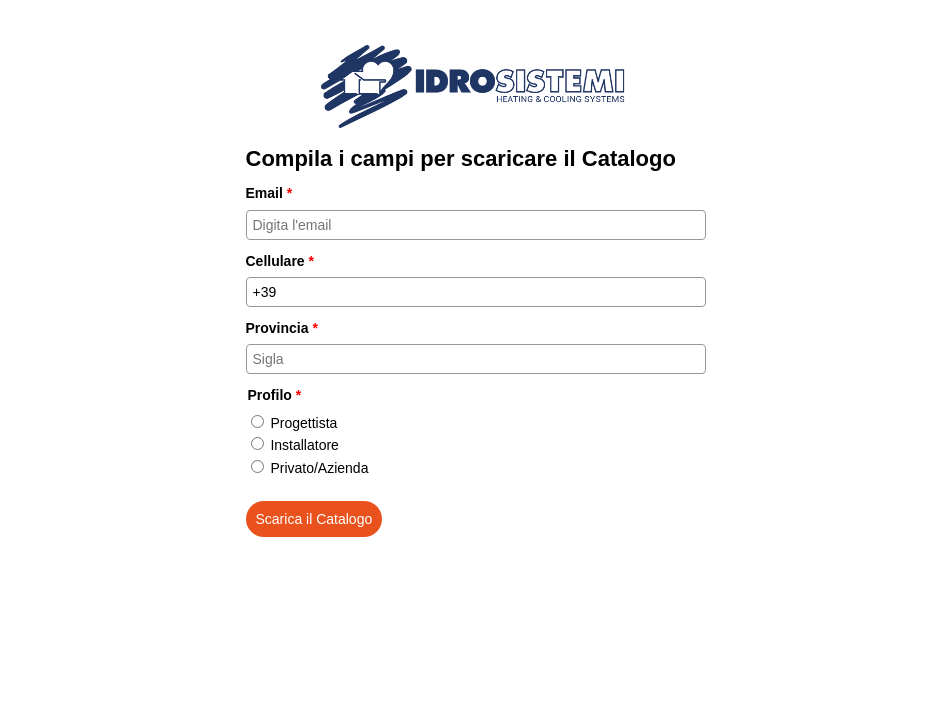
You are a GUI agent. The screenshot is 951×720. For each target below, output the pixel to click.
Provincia (282, 328)
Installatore (304, 445)
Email (269, 193)
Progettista (303, 423)
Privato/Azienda (319, 468)
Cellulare (280, 261)
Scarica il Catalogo (314, 519)
